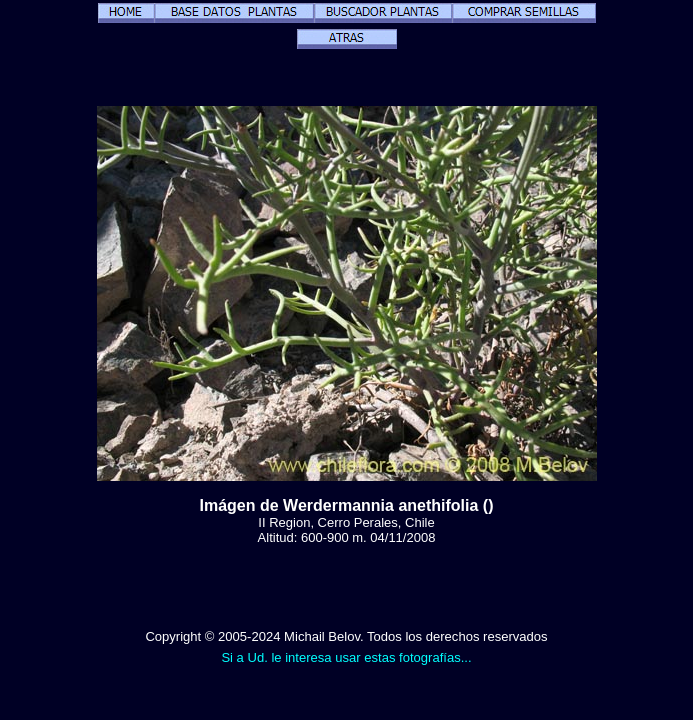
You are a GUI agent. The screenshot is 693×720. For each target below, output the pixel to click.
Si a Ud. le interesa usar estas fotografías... (346, 657)
